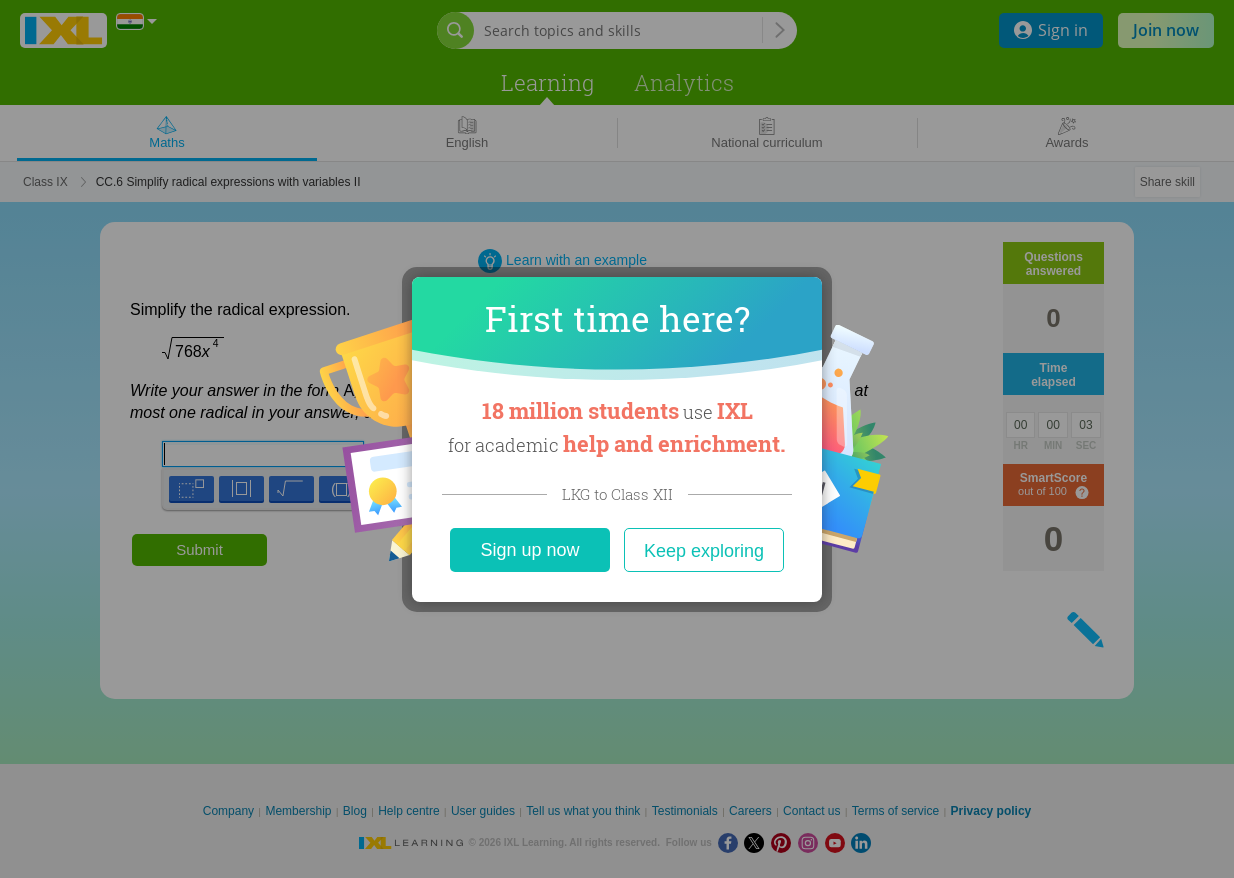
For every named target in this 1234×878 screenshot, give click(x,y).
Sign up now (529, 550)
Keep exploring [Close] (704, 551)
